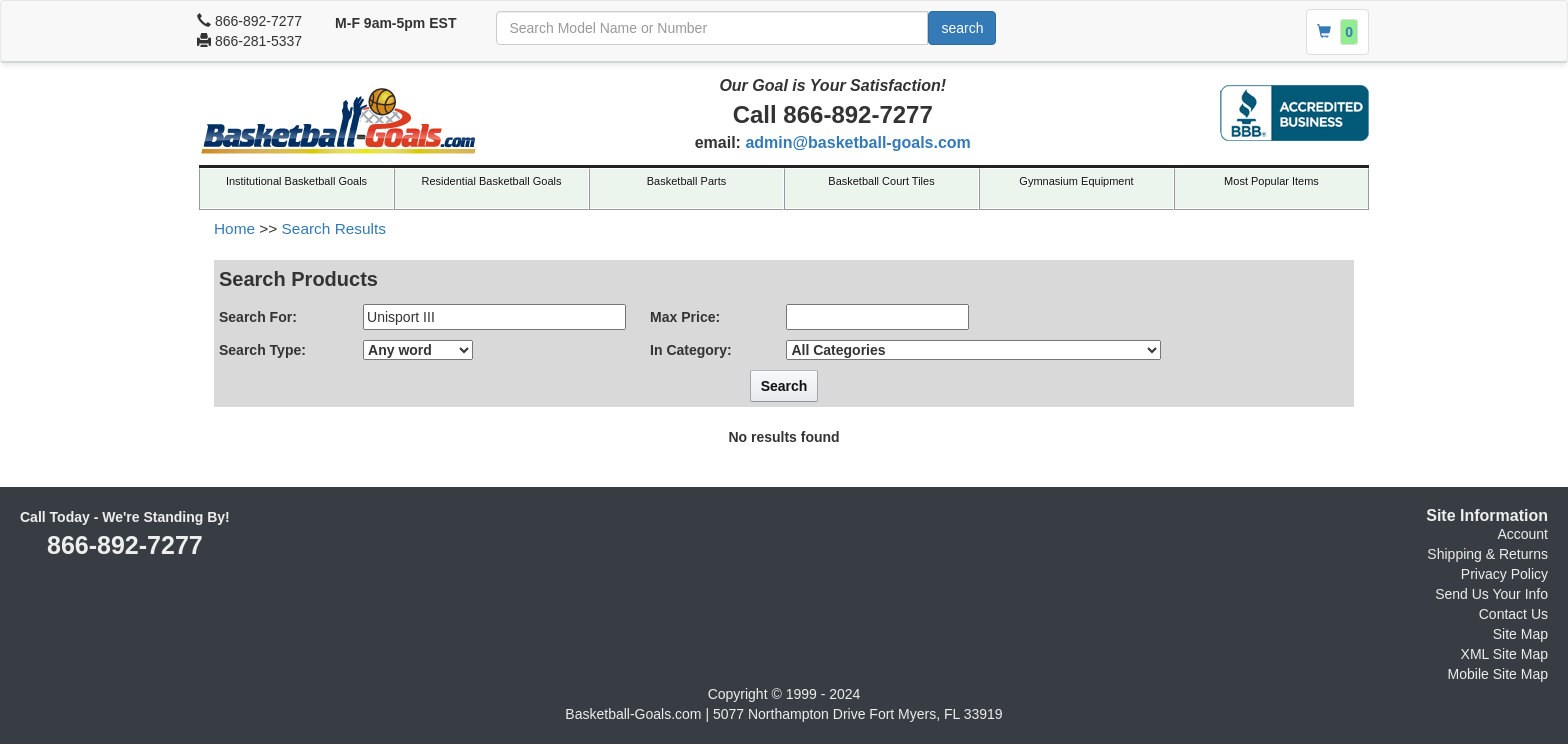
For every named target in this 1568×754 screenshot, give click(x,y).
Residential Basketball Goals (491, 181)
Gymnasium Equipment (1076, 181)
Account (1522, 534)
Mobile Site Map (1498, 674)
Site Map (1520, 634)
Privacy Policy (1504, 574)
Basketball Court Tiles (881, 181)
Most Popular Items (1271, 181)
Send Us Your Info (1491, 594)
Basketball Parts (686, 181)
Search (784, 386)
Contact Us (1513, 614)
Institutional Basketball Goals (296, 181)
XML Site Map (1504, 654)
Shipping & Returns (1487, 554)
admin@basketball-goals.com (857, 142)
